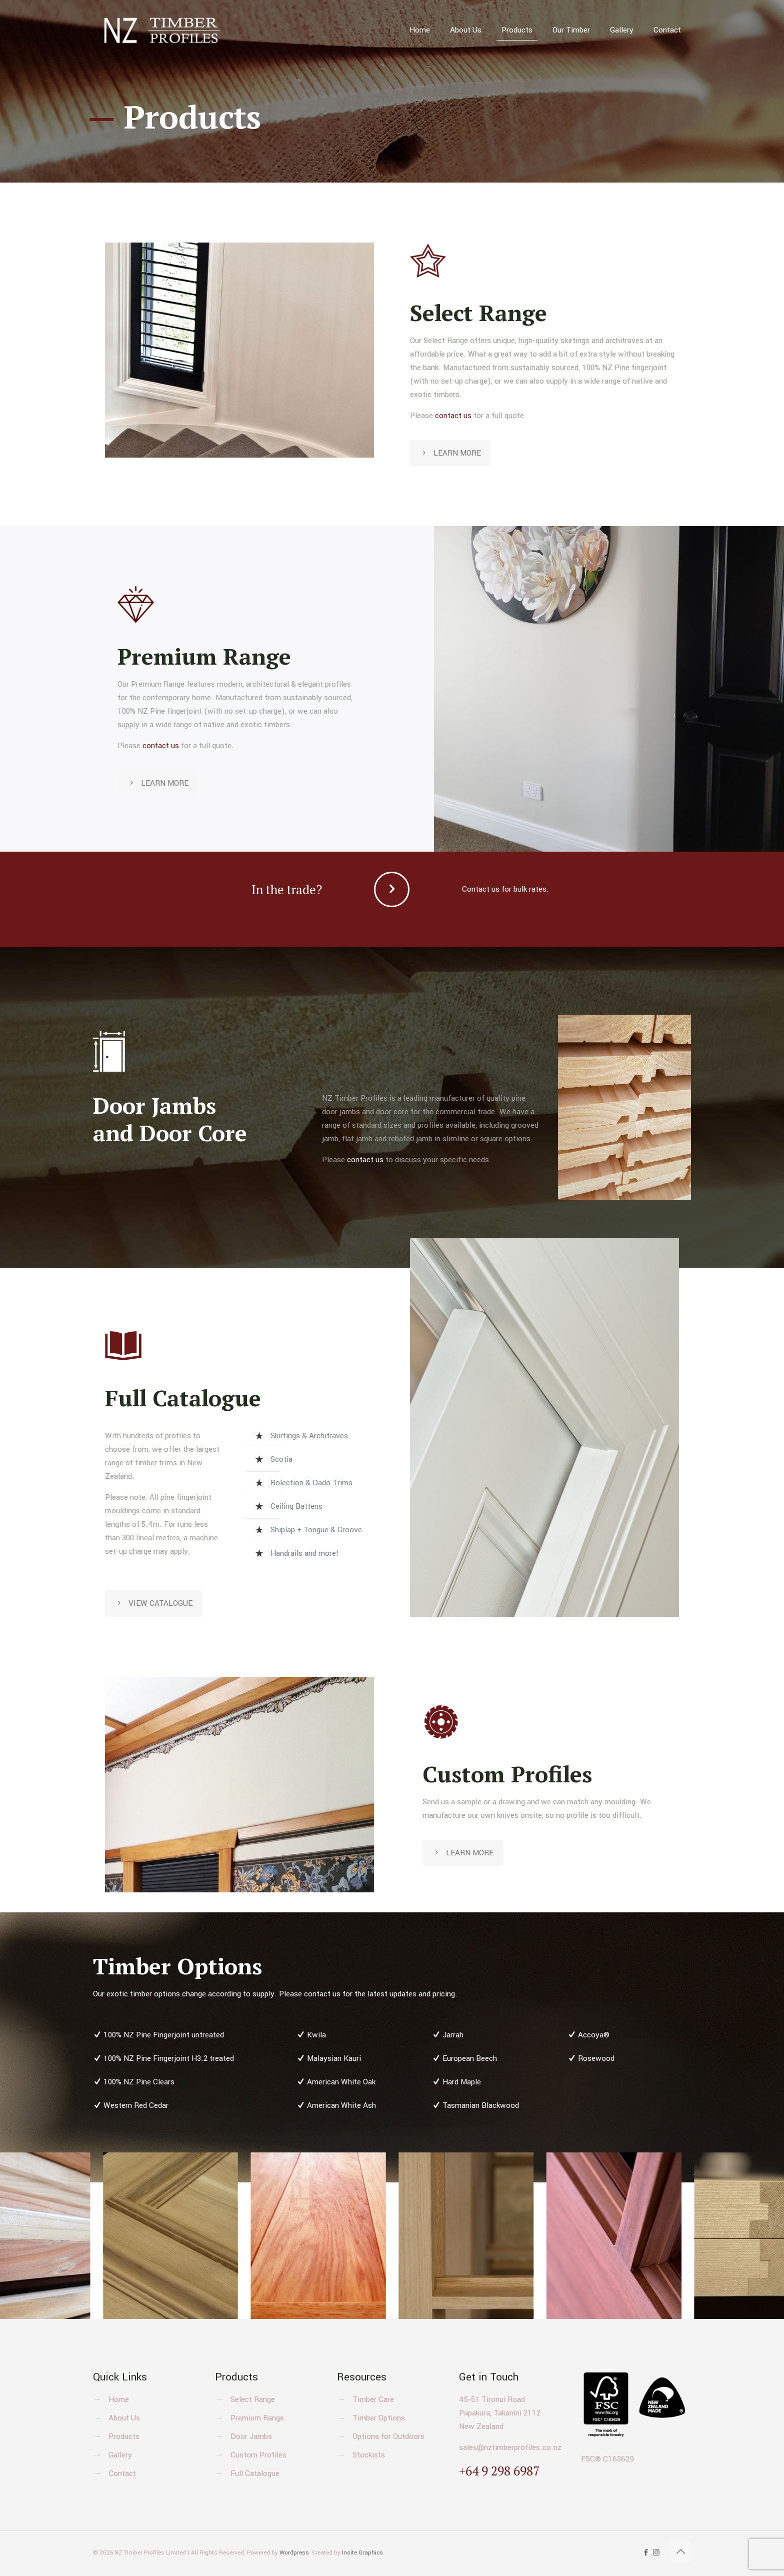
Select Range (252, 2399)
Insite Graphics (362, 2552)
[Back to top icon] (680, 2551)
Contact (122, 2473)
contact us (453, 415)
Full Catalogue (255, 2473)
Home (118, 2399)
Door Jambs (251, 2436)
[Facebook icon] (646, 2552)
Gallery (120, 2454)
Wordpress (294, 2552)
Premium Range (257, 2417)
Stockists (368, 2454)
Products (124, 2436)
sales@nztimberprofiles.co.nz (510, 2447)
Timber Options (378, 2417)
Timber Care (373, 2399)
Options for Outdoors (388, 2436)
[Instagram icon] (656, 2552)
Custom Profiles (258, 2454)
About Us (124, 2417)
